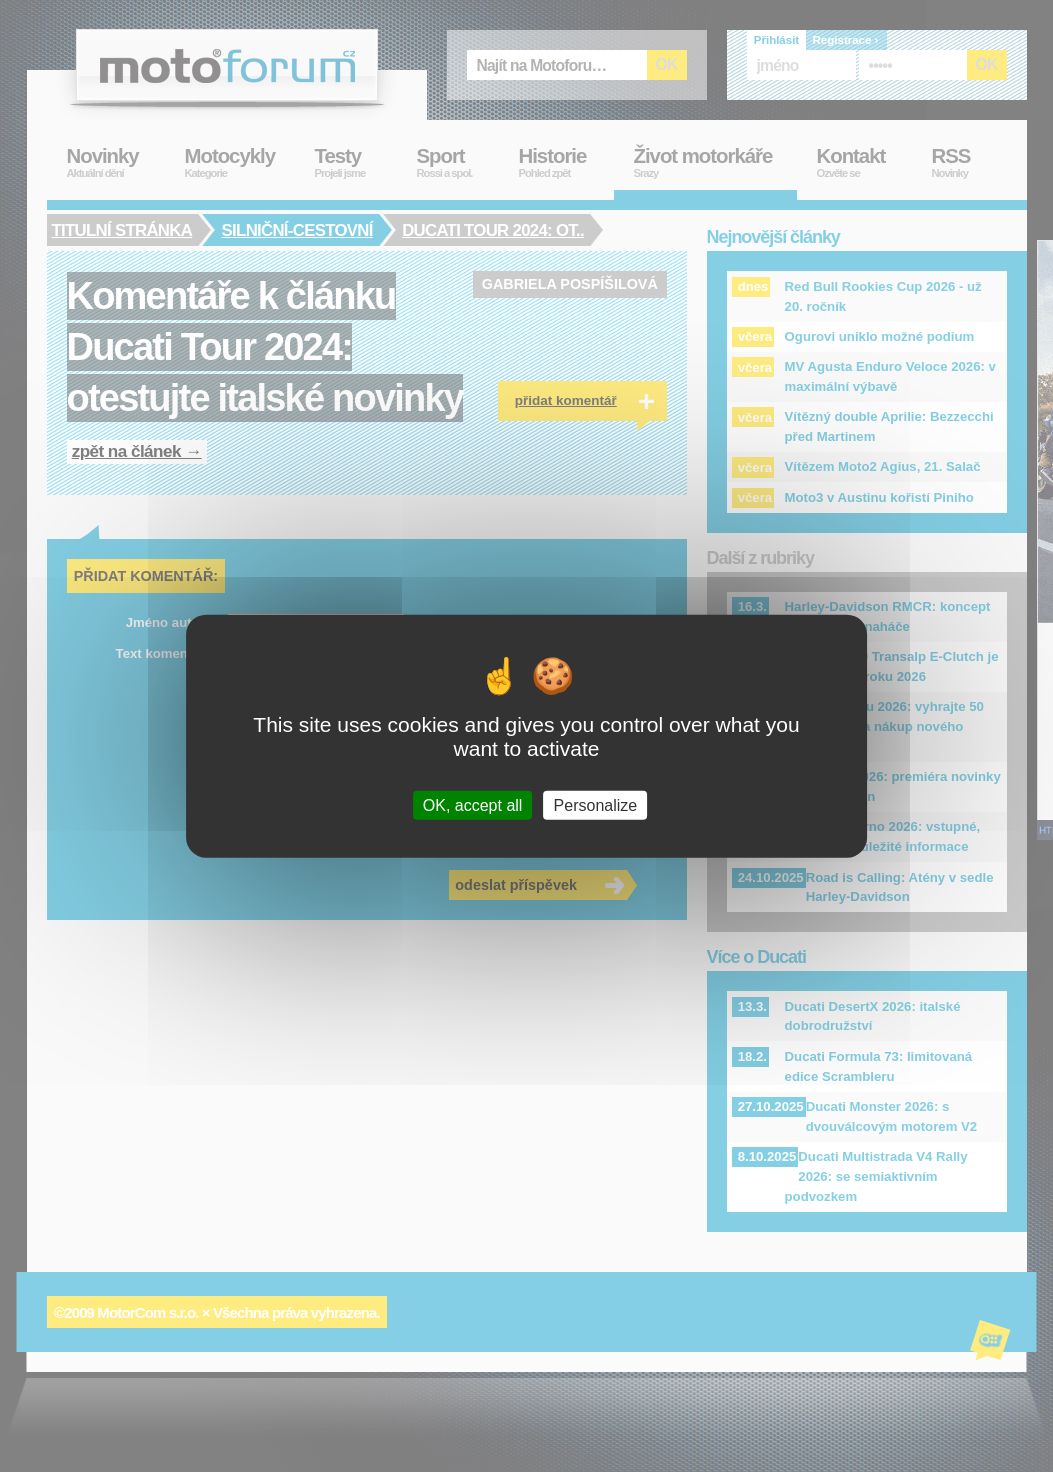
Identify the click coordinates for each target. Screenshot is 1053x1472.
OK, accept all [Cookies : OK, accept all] (473, 804)
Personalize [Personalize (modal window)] (596, 804)
